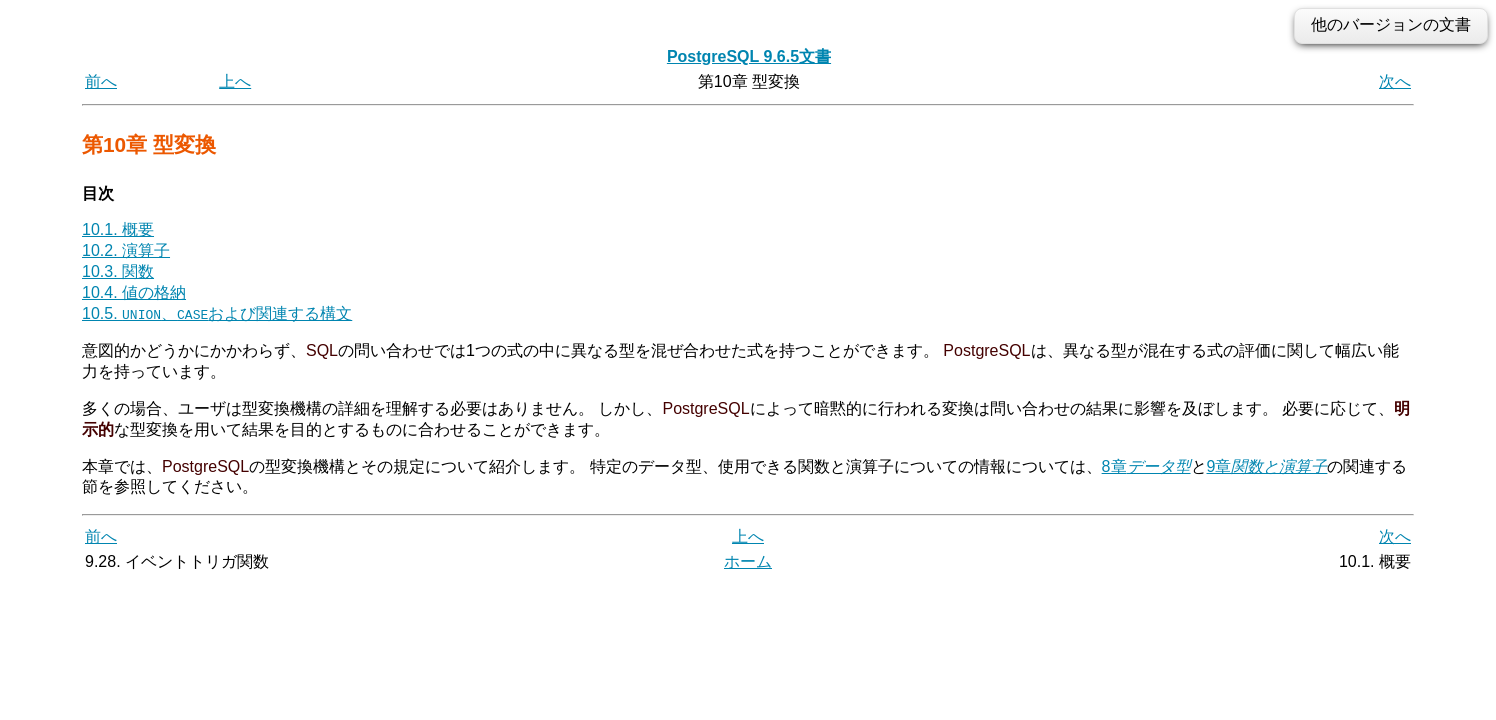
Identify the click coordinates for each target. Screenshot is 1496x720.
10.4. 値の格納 (134, 292)
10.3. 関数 (118, 271)
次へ (1395, 81)
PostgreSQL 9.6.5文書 (749, 56)
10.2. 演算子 (126, 250)
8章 (1146, 466)
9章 (1267, 466)
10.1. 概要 (118, 229)
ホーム (748, 561)
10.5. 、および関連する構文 (217, 313)
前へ (101, 81)
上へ (235, 81)
